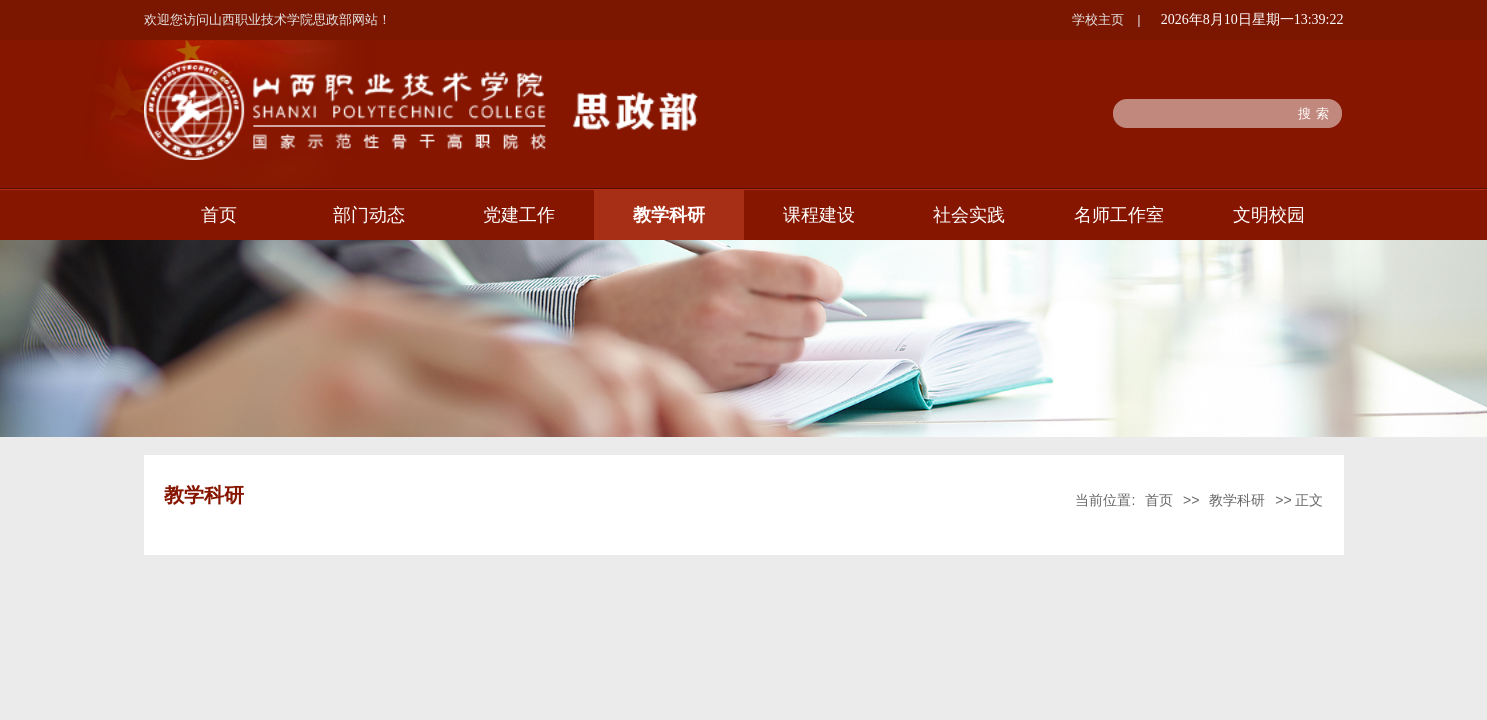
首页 (219, 215)
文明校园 (1269, 215)
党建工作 (519, 215)
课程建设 (819, 215)
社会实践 (969, 215)
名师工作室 (1119, 215)
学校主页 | (1106, 19)
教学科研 (669, 215)
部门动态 (369, 215)
